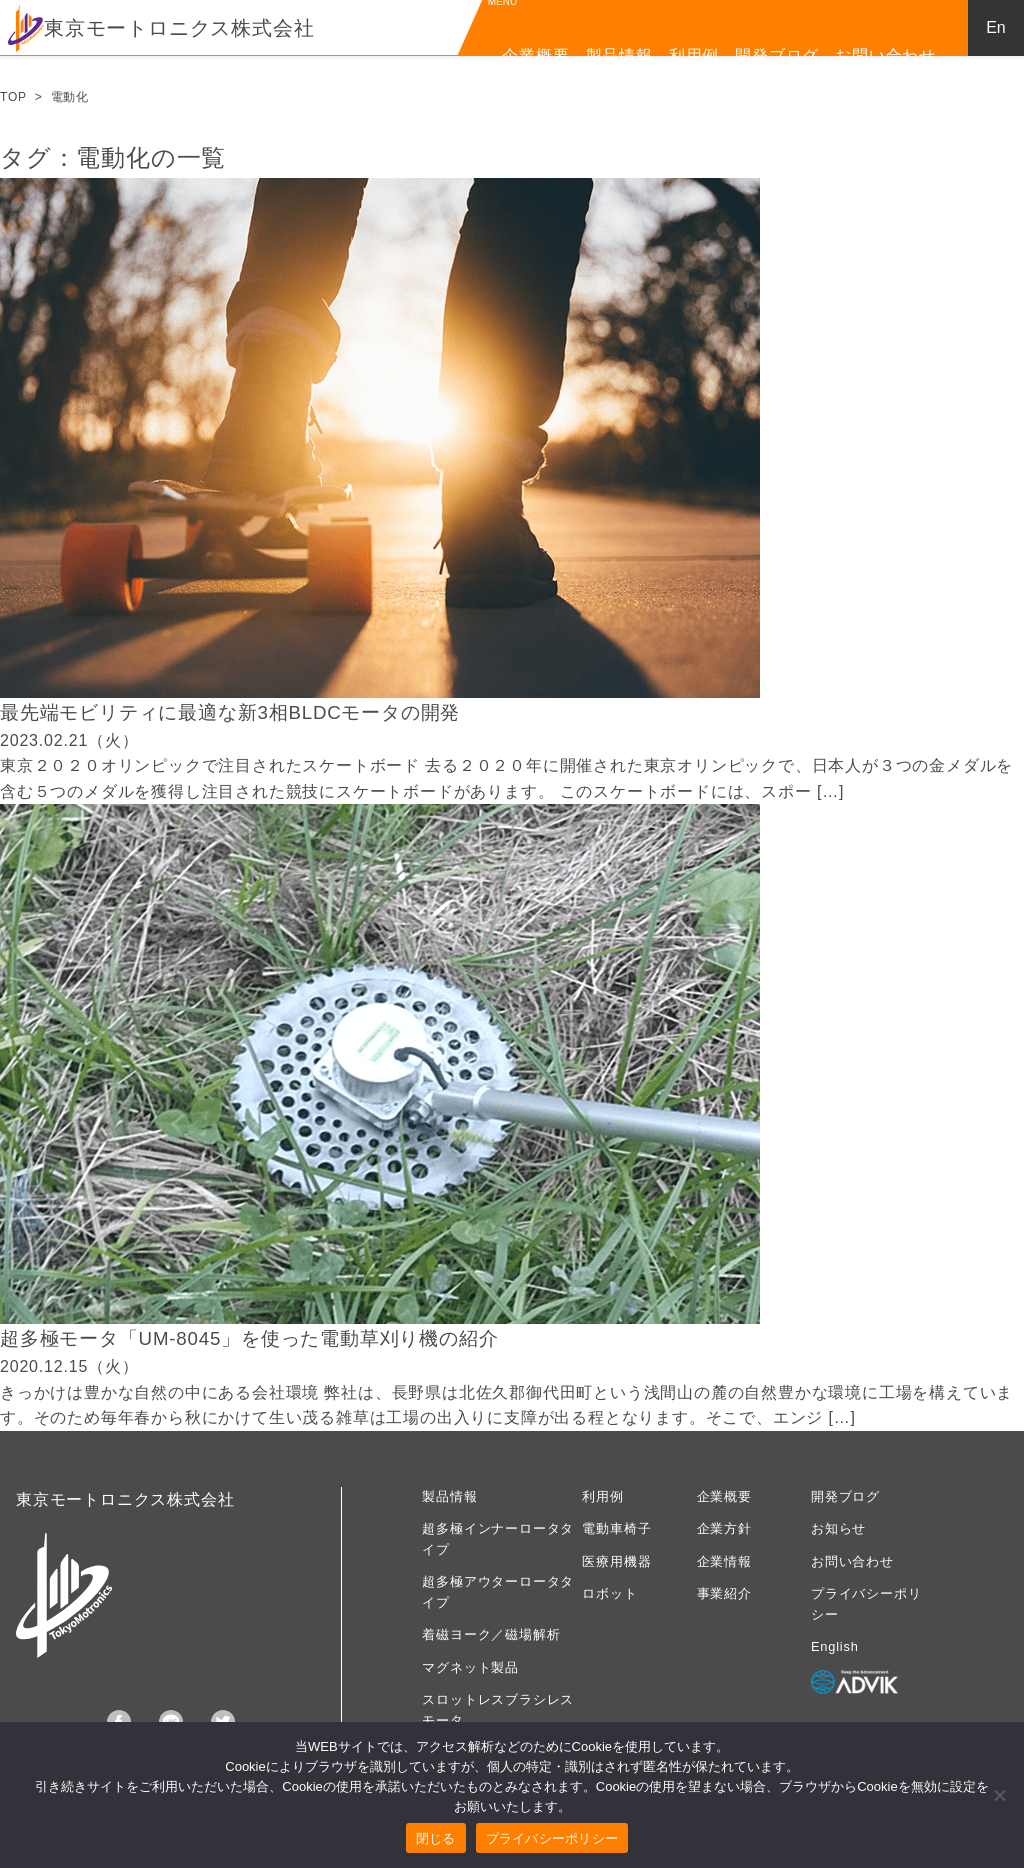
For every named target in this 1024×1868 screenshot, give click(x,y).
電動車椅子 (616, 1528)
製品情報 (619, 55)
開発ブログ (777, 55)
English (835, 1646)
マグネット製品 (470, 1667)
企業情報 (724, 1561)
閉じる (436, 1838)
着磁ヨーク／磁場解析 (491, 1634)
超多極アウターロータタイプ (498, 1591)
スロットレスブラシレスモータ (498, 1709)
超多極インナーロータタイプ (498, 1538)
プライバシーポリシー (866, 1603)
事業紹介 (724, 1593)
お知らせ (838, 1528)
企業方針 (724, 1528)
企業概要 (535, 55)
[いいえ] (999, 1795)
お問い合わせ (885, 55)
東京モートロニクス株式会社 (161, 28)
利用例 (694, 55)
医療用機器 (616, 1561)
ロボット (609, 1593)
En (996, 27)
